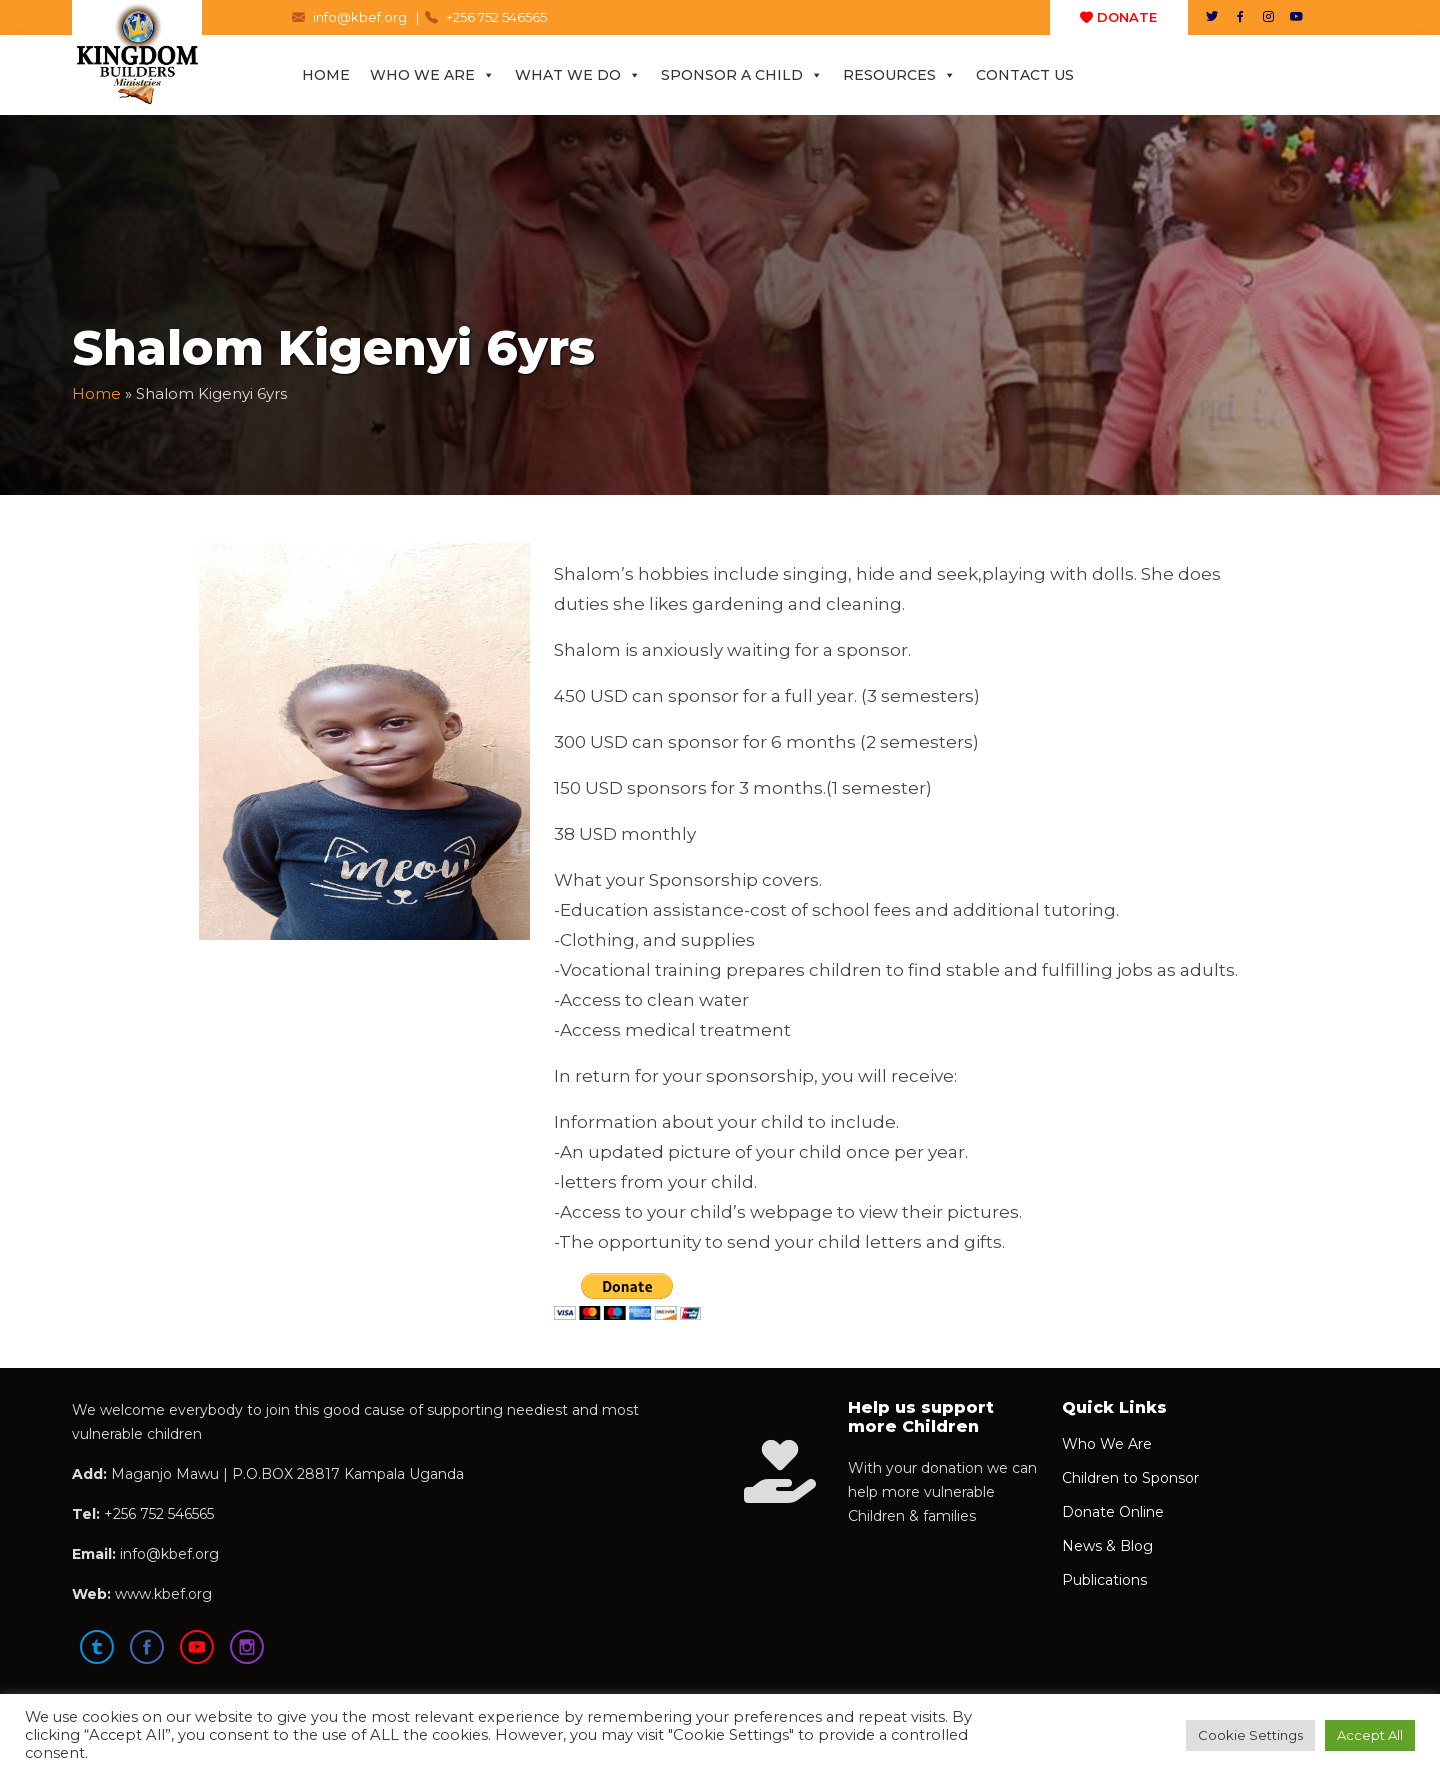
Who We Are (432, 75)
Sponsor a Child (742, 75)
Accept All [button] (1370, 1735)
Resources (899, 75)
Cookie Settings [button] (1250, 1735)
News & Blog (1107, 1546)
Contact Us (1025, 75)
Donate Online (1113, 1512)
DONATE (1118, 17)
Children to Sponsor (1130, 1478)
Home (326, 75)
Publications (1104, 1580)
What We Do (578, 75)
